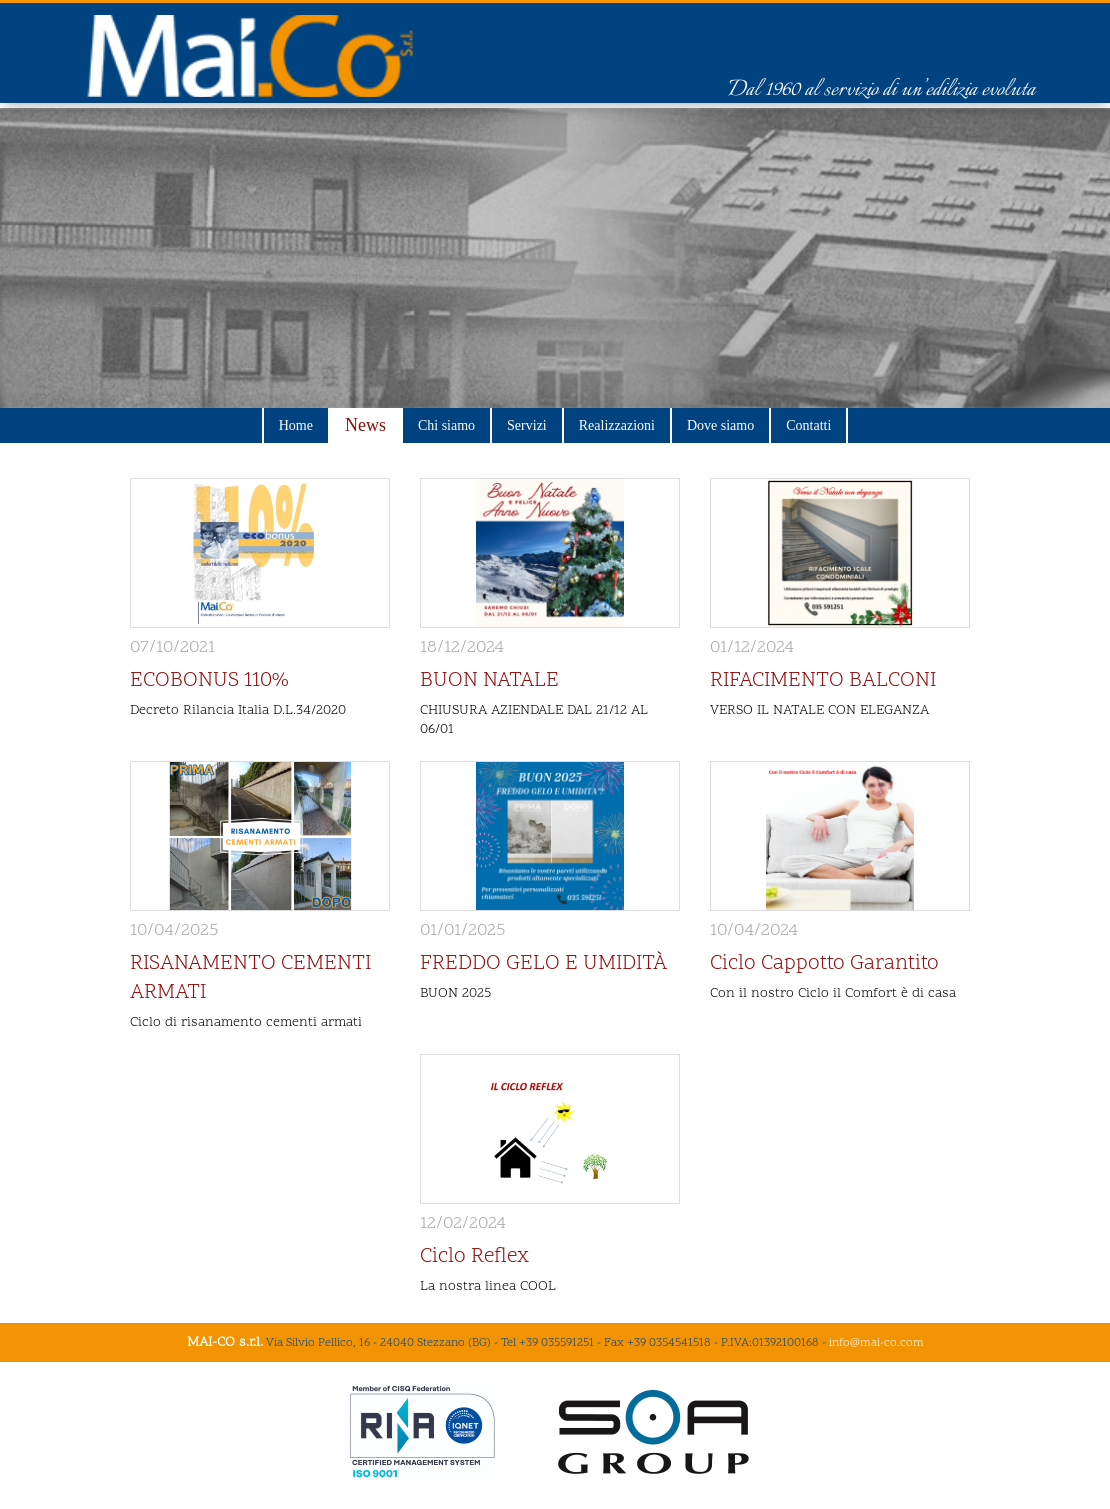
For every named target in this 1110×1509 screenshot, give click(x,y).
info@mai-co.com (876, 1343)
